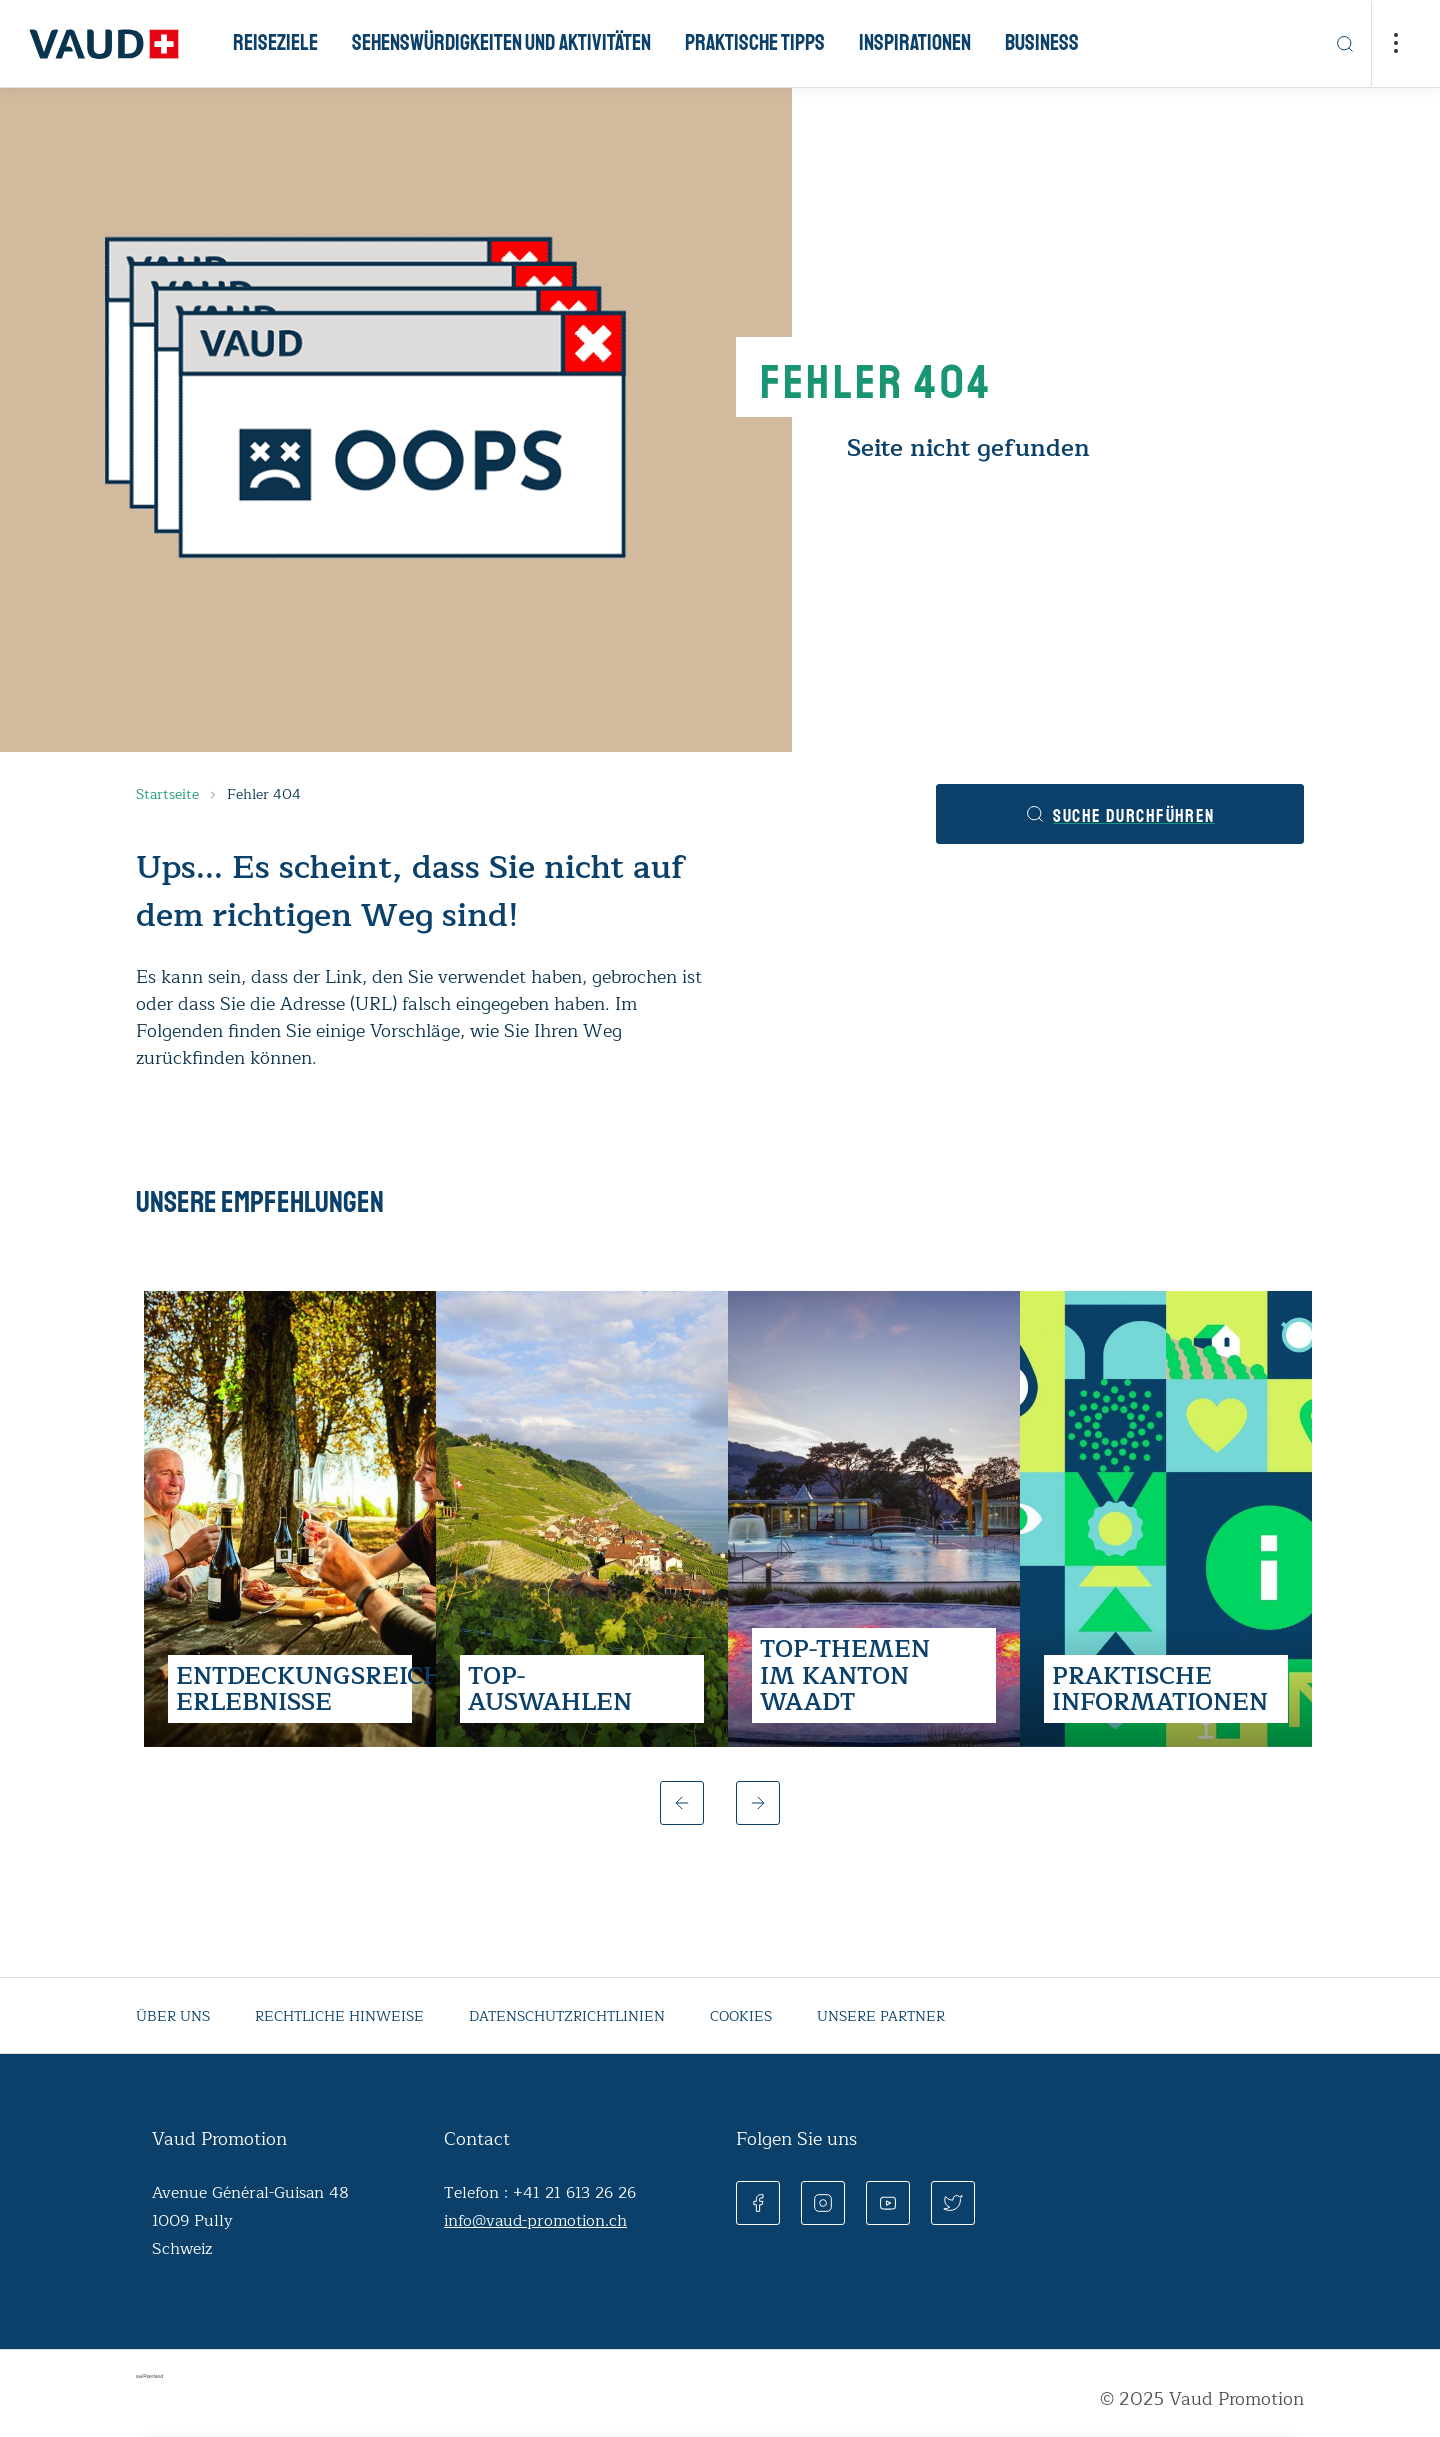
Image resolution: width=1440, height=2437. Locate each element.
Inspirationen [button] (915, 43)
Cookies (741, 2016)
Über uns (173, 2016)
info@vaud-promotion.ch (535, 2221)
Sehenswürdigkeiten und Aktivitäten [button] (501, 43)
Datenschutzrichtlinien (567, 2016)
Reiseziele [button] (275, 43)
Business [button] (1042, 43)
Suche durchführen (1119, 815)
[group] (290, 1519)
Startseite (167, 794)
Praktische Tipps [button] (755, 43)
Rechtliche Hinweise (339, 2016)
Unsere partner (881, 2016)
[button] (682, 1803)
